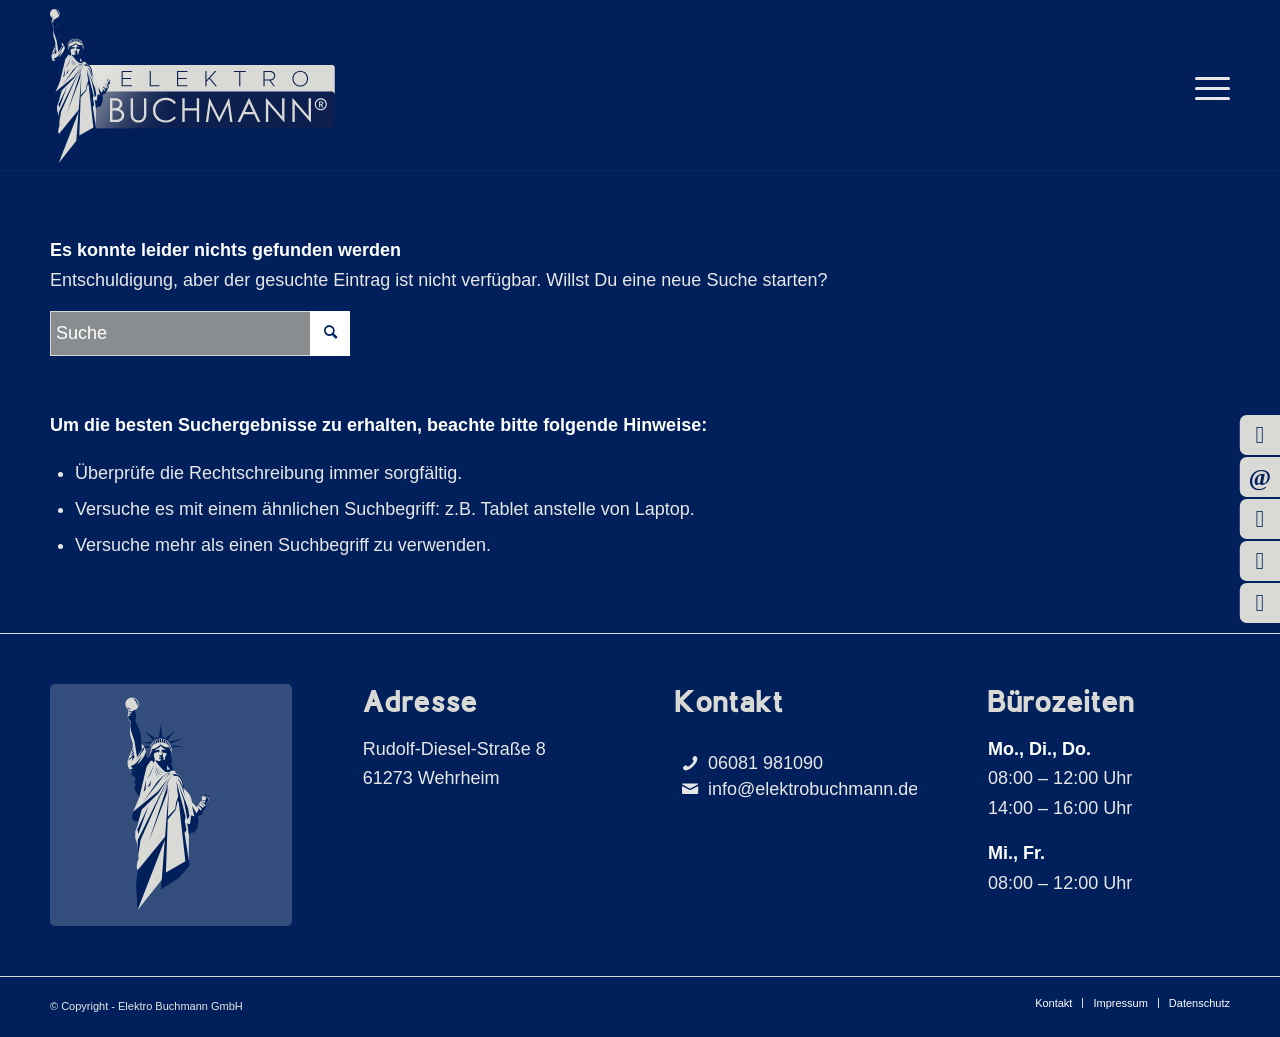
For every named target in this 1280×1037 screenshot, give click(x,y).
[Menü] (1206, 86)
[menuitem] (1206, 86)
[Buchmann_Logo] (192, 86)
